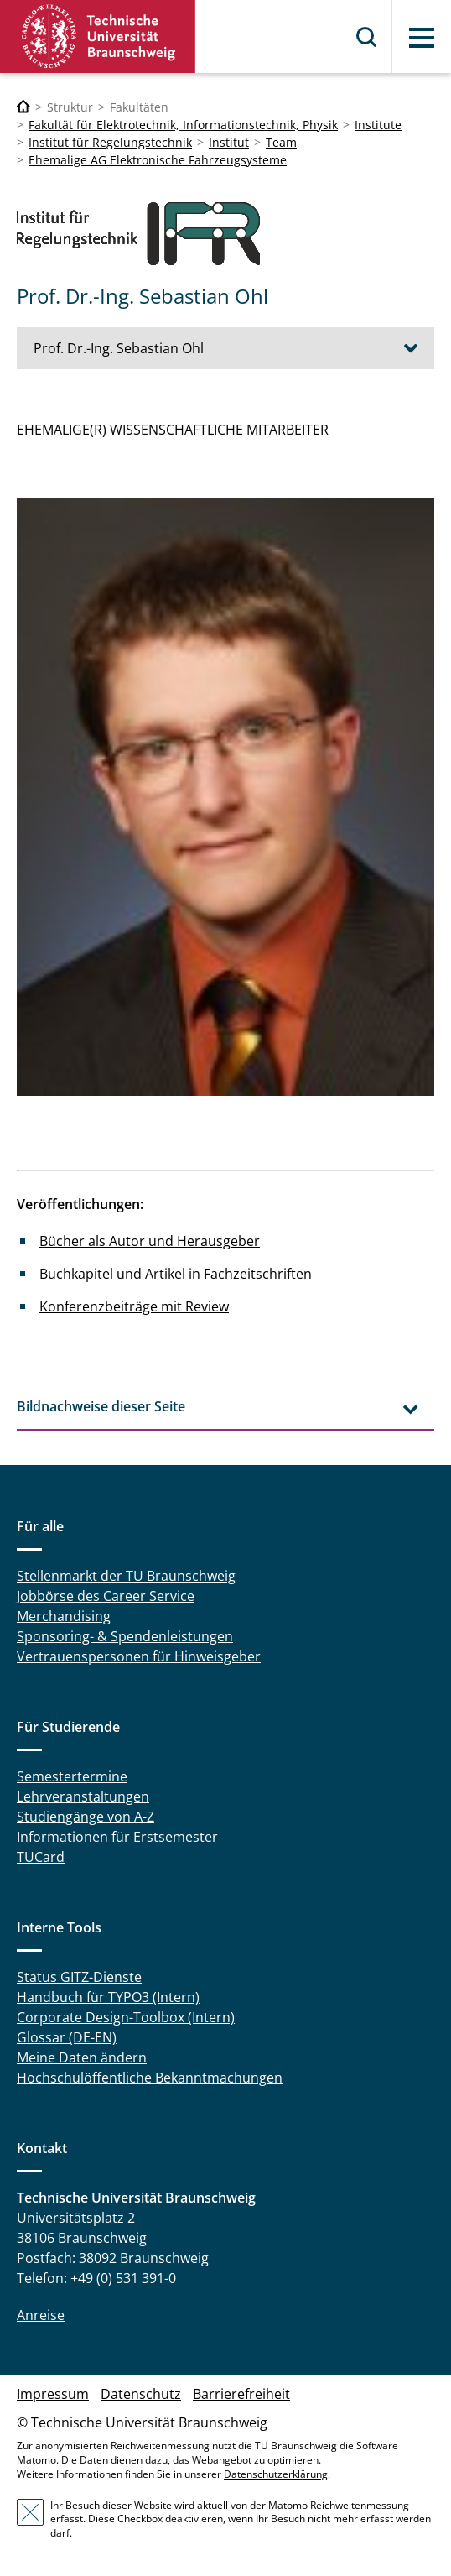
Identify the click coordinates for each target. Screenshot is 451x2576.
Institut (229, 142)
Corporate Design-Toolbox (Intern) (126, 2017)
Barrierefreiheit (241, 2394)
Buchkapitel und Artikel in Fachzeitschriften (175, 1274)
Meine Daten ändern (82, 2057)
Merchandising (64, 1616)
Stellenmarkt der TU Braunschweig (126, 1576)
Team (281, 142)
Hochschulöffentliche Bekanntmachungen (150, 2077)
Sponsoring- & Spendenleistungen (125, 1636)
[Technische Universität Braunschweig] (23, 107)
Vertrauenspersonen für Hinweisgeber (139, 1656)
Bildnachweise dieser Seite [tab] (101, 1406)
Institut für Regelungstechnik (110, 142)
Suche (367, 37)
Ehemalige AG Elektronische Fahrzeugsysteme (158, 160)
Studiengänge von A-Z (85, 1816)
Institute (378, 125)
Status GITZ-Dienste (79, 1977)
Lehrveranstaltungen (83, 1796)
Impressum (53, 2394)
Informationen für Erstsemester (117, 1837)
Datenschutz (141, 2394)
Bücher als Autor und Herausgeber (149, 1241)
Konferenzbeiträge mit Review (134, 1306)
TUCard (41, 1857)
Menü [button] (421, 38)
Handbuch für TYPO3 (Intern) (108, 1997)
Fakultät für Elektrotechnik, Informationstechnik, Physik (183, 125)
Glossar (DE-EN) (67, 2037)
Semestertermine (72, 1776)
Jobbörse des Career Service (105, 1596)
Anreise (41, 2315)
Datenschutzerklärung (276, 2474)
